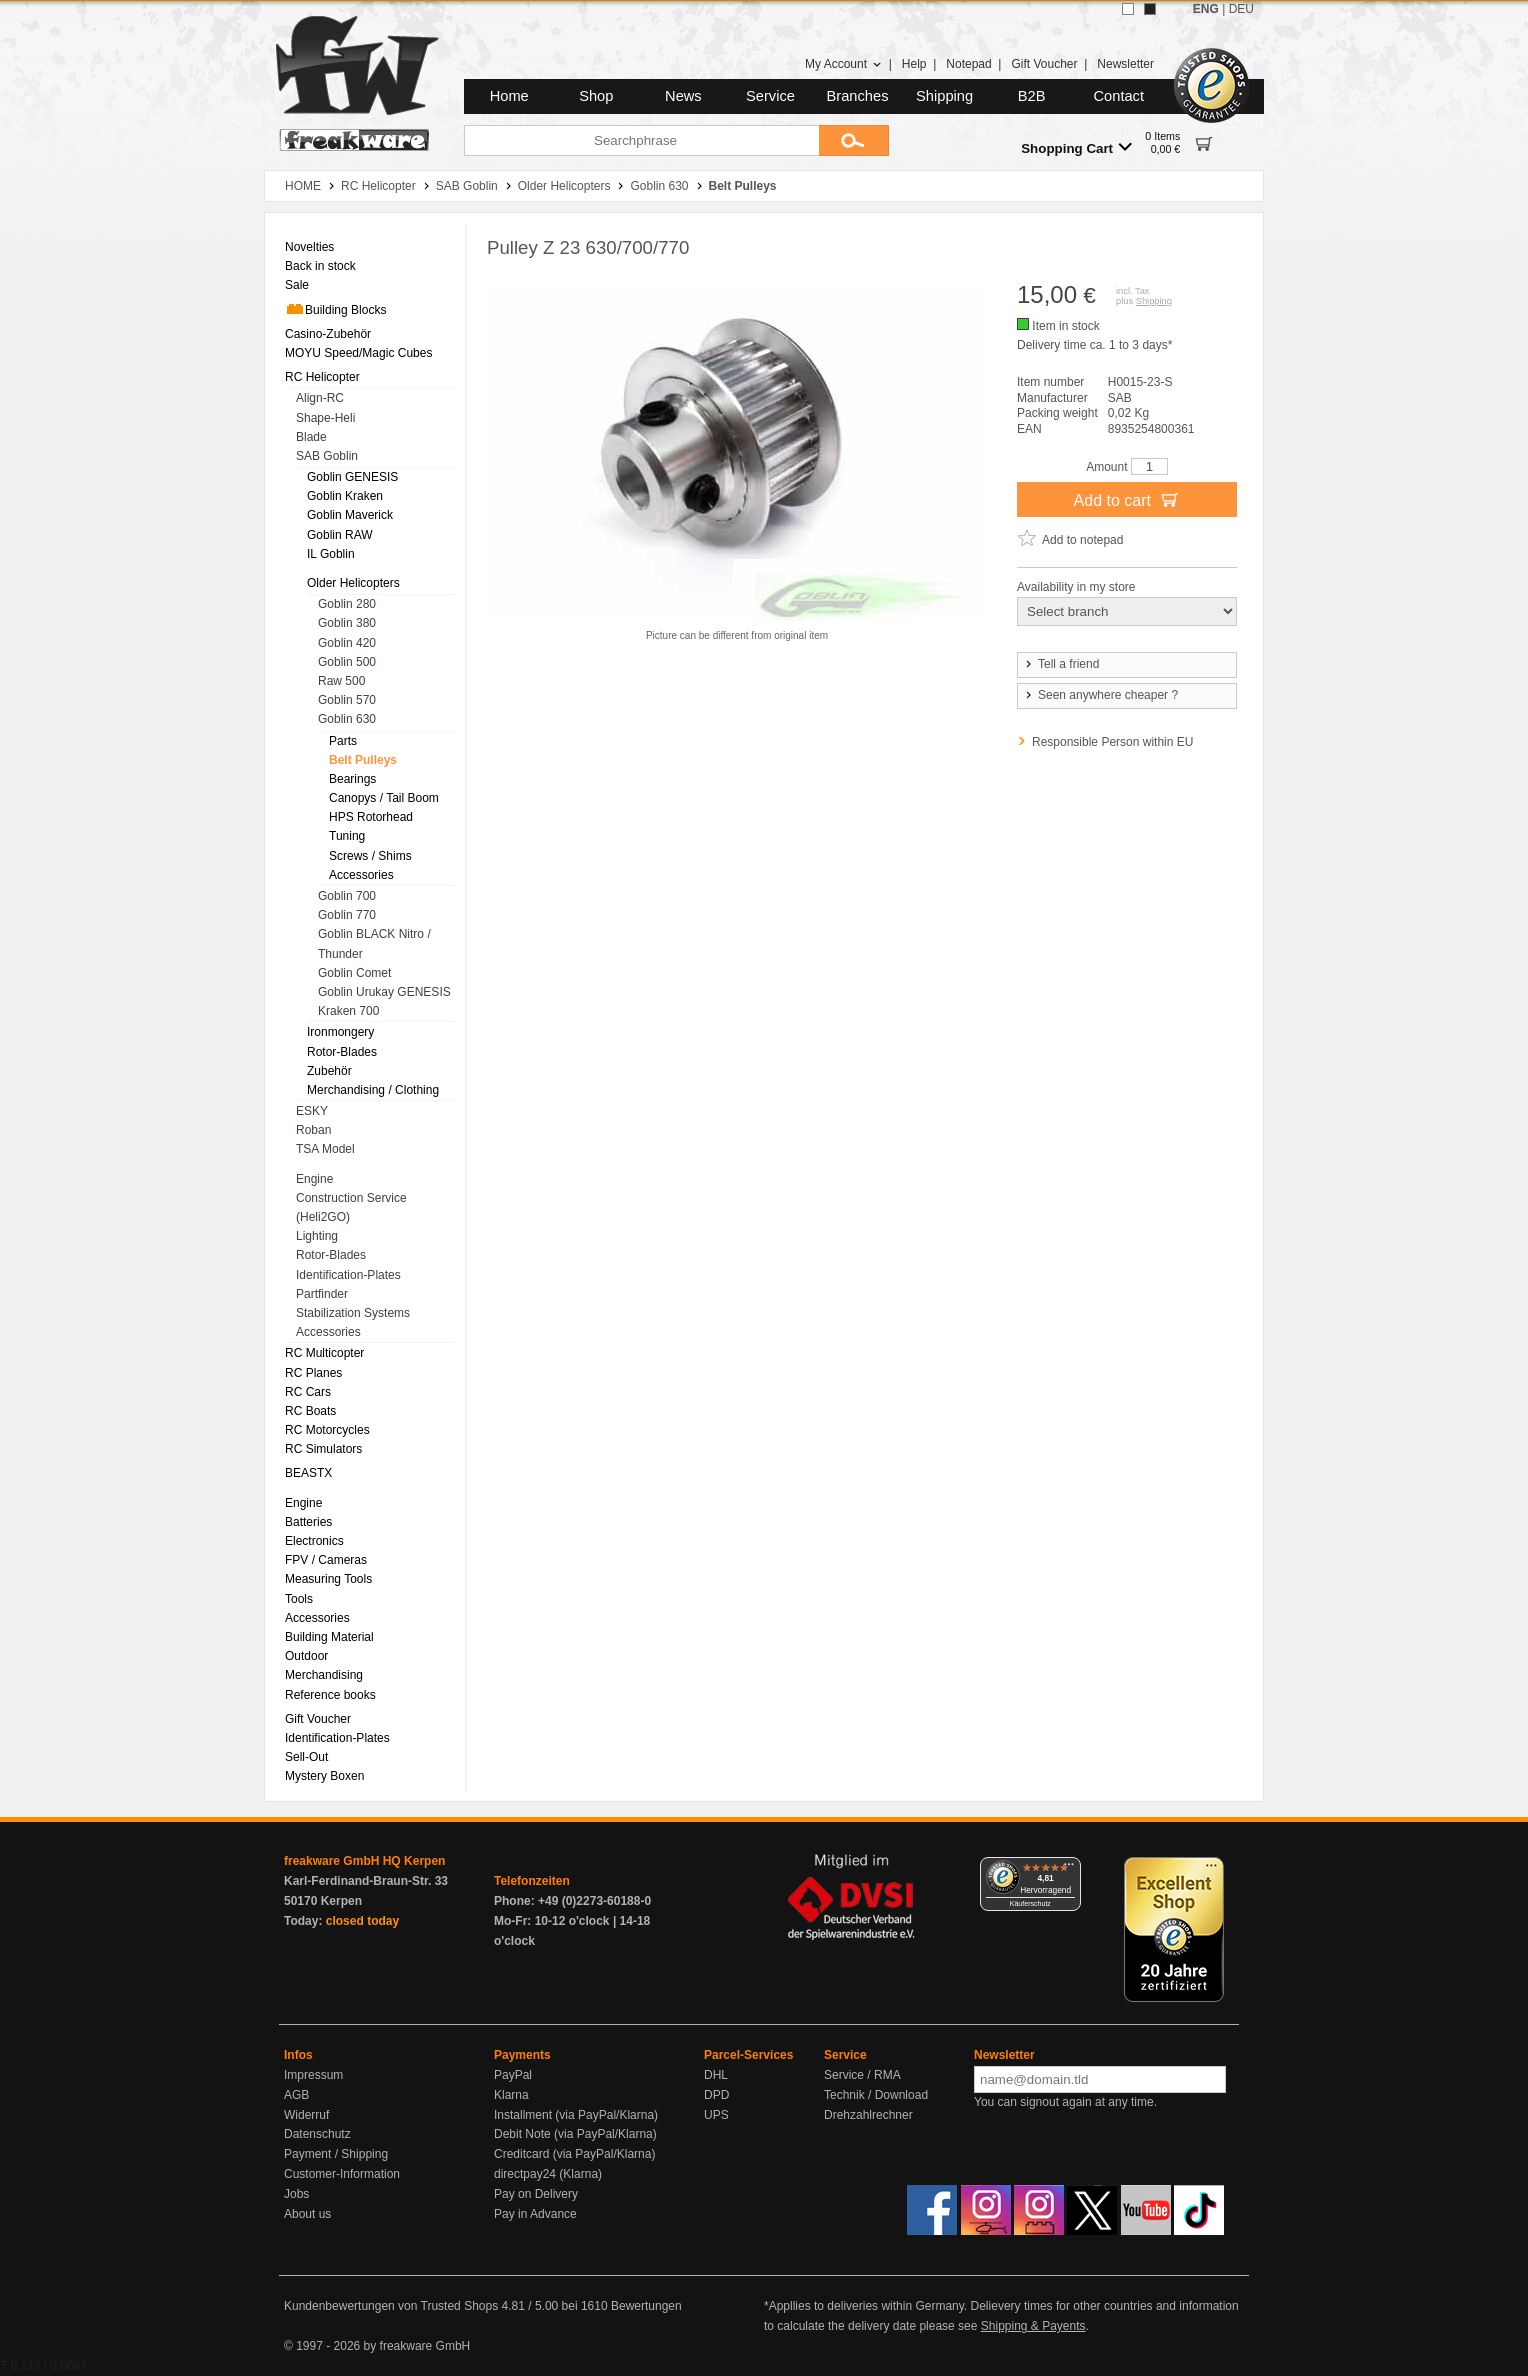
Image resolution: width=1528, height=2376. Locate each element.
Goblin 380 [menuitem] (347, 623)
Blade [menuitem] (311, 437)
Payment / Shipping (336, 2154)
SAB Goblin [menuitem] (327, 456)
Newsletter (1125, 64)
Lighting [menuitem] (317, 1236)
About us (307, 2214)
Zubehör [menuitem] (329, 1071)
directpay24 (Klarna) (548, 2174)
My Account (843, 64)
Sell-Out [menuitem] (306, 1757)
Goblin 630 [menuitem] (347, 719)
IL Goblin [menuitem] (331, 554)
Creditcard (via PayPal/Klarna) (574, 2154)
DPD (716, 2095)
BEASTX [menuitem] (308, 1473)
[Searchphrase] (641, 140)
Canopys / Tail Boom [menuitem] (384, 798)
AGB (296, 2095)
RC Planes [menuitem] (313, 1373)
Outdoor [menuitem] (306, 1656)
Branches (858, 96)
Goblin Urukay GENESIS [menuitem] (384, 992)
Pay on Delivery (536, 2194)
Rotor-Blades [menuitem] (342, 1052)
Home (509, 96)
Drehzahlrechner (868, 2115)
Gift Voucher (1044, 64)
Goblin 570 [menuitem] (347, 700)
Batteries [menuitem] (308, 1522)
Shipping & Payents (1033, 2326)
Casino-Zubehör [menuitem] (328, 334)
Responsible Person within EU (1112, 742)
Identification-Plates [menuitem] (348, 1275)
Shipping (944, 96)
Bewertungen (646, 2306)
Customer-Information (342, 2174)
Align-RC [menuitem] (320, 398)
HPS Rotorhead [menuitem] (371, 817)
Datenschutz (317, 2134)
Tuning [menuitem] (347, 836)
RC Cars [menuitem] (308, 1392)
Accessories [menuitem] (361, 875)
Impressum (313, 2075)
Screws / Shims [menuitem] (370, 856)
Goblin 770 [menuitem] (347, 915)
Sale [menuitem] (297, 285)
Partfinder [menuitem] (322, 1294)
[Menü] (1069, 1869)
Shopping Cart (1076, 147)
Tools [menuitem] (299, 1599)
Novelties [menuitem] (309, 247)
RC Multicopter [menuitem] (324, 1353)
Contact (1119, 96)
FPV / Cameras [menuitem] (326, 1560)
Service (770, 96)
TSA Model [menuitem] (325, 1149)
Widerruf (306, 2115)
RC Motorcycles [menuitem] (327, 1430)
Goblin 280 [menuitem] (347, 604)
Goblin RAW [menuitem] (340, 535)
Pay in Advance (535, 2214)
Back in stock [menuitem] (320, 266)
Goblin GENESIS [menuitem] (352, 477)
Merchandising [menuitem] (324, 1675)
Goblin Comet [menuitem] (354, 973)
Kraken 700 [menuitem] (348, 1011)
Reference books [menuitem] (330, 1695)
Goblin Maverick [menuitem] (350, 515)
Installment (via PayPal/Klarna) (576, 2115)
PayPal (513, 2075)
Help (914, 64)
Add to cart (1127, 499)
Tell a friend (1061, 664)
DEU (1241, 9)
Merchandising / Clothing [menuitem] (373, 1090)
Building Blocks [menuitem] (335, 309)
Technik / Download (876, 2095)
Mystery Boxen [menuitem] (324, 1776)
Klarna (511, 2095)
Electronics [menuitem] (314, 1541)
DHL (716, 2075)
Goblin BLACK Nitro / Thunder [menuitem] (374, 943)
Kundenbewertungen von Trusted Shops (391, 2306)
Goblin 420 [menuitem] (347, 643)
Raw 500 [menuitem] (341, 681)
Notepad (968, 64)
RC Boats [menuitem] (310, 1411)
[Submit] (854, 140)
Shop (596, 96)
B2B (1032, 96)
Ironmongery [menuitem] (340, 1032)
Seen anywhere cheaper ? (1100, 695)
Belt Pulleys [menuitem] (363, 760)
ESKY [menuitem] (312, 1111)
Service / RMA (862, 2075)
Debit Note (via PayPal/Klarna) (575, 2134)
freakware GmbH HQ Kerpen (364, 1861)
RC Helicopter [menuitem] (322, 377)
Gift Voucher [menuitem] (318, 1719)
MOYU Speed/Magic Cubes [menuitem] (358, 353)
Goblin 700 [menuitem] (347, 896)
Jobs (296, 2194)
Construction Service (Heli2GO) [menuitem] (351, 1207)
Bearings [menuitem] (352, 779)
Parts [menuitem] (343, 741)
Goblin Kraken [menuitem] (345, 496)
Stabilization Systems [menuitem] (353, 1313)
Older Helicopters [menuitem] (353, 583)
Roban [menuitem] (313, 1130)
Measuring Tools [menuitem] (328, 1579)
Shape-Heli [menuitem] (325, 418)
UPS (716, 2115)
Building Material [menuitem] (329, 1637)
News (683, 96)
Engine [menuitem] (314, 1179)
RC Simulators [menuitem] (323, 1449)
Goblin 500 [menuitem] (347, 662)
